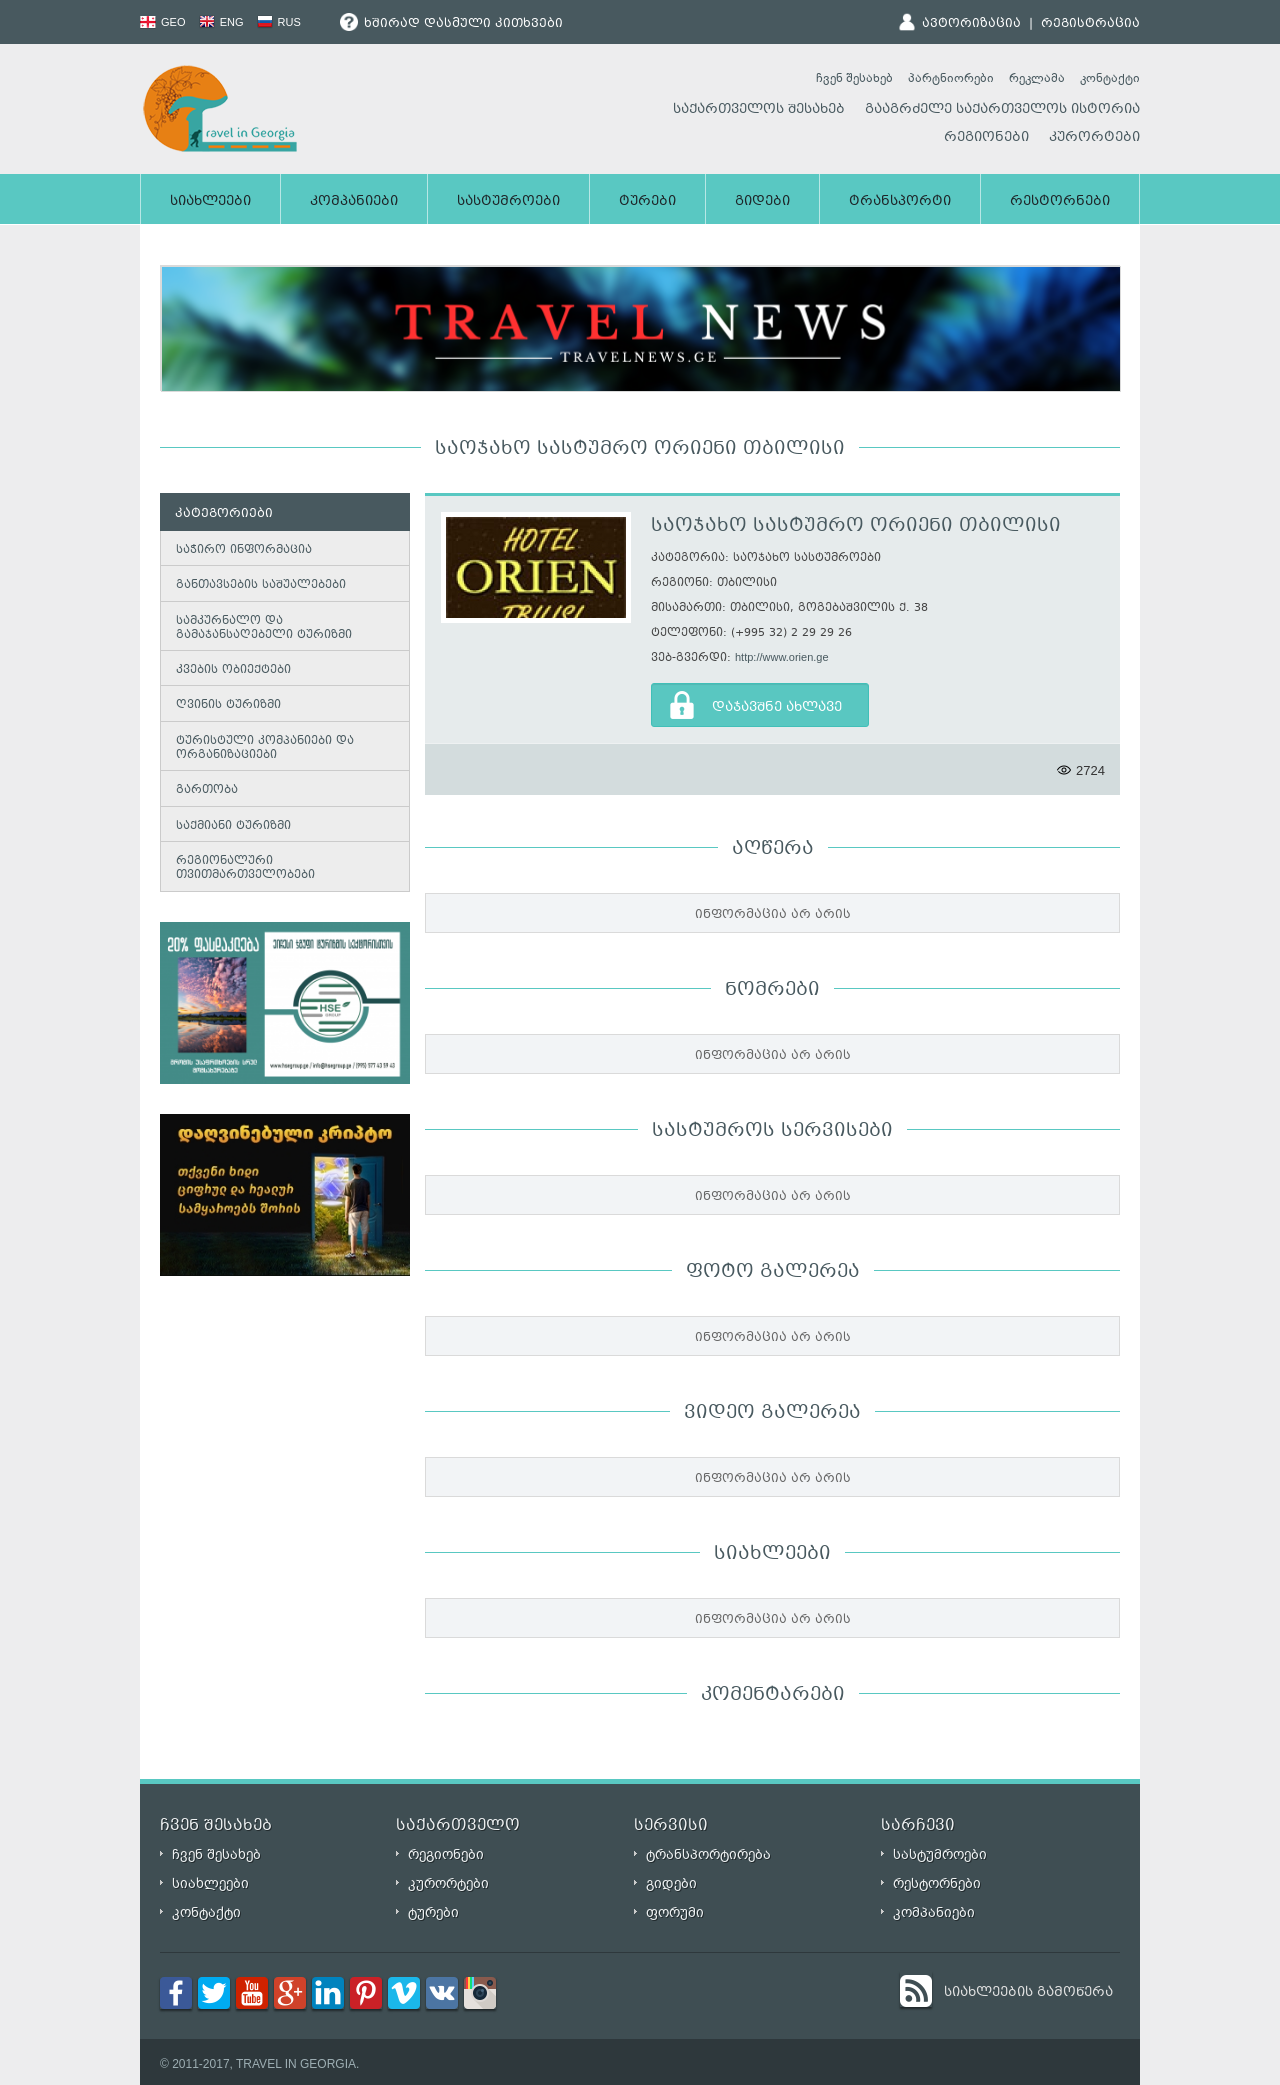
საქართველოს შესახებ (759, 110)
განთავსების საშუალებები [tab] (257, 584)
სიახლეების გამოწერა (1028, 1993)
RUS (279, 22)
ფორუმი (675, 1912)
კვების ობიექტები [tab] (229, 669)
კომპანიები (354, 202)
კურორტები (1094, 138)
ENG (221, 22)
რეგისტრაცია (1090, 24)
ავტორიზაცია (971, 24)
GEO (163, 22)
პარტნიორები (951, 78)
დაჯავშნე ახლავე (777, 708)
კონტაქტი (1110, 78)
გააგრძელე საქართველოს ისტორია (1002, 110)
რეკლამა (1037, 78)
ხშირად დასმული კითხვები (451, 24)
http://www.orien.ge (782, 657)
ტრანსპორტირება (708, 1854)
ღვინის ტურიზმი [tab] (224, 705)
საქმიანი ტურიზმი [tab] (229, 825)
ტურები (647, 202)
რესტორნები (1060, 202)
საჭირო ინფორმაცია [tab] (240, 549)
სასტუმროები (508, 202)
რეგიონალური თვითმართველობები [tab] (241, 868)
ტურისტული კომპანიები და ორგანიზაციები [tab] (261, 748)
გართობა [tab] (203, 790)
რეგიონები (986, 138)
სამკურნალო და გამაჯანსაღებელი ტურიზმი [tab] (260, 628)
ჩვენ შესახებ (854, 78)
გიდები (762, 202)
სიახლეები (210, 202)
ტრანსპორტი (900, 202)
